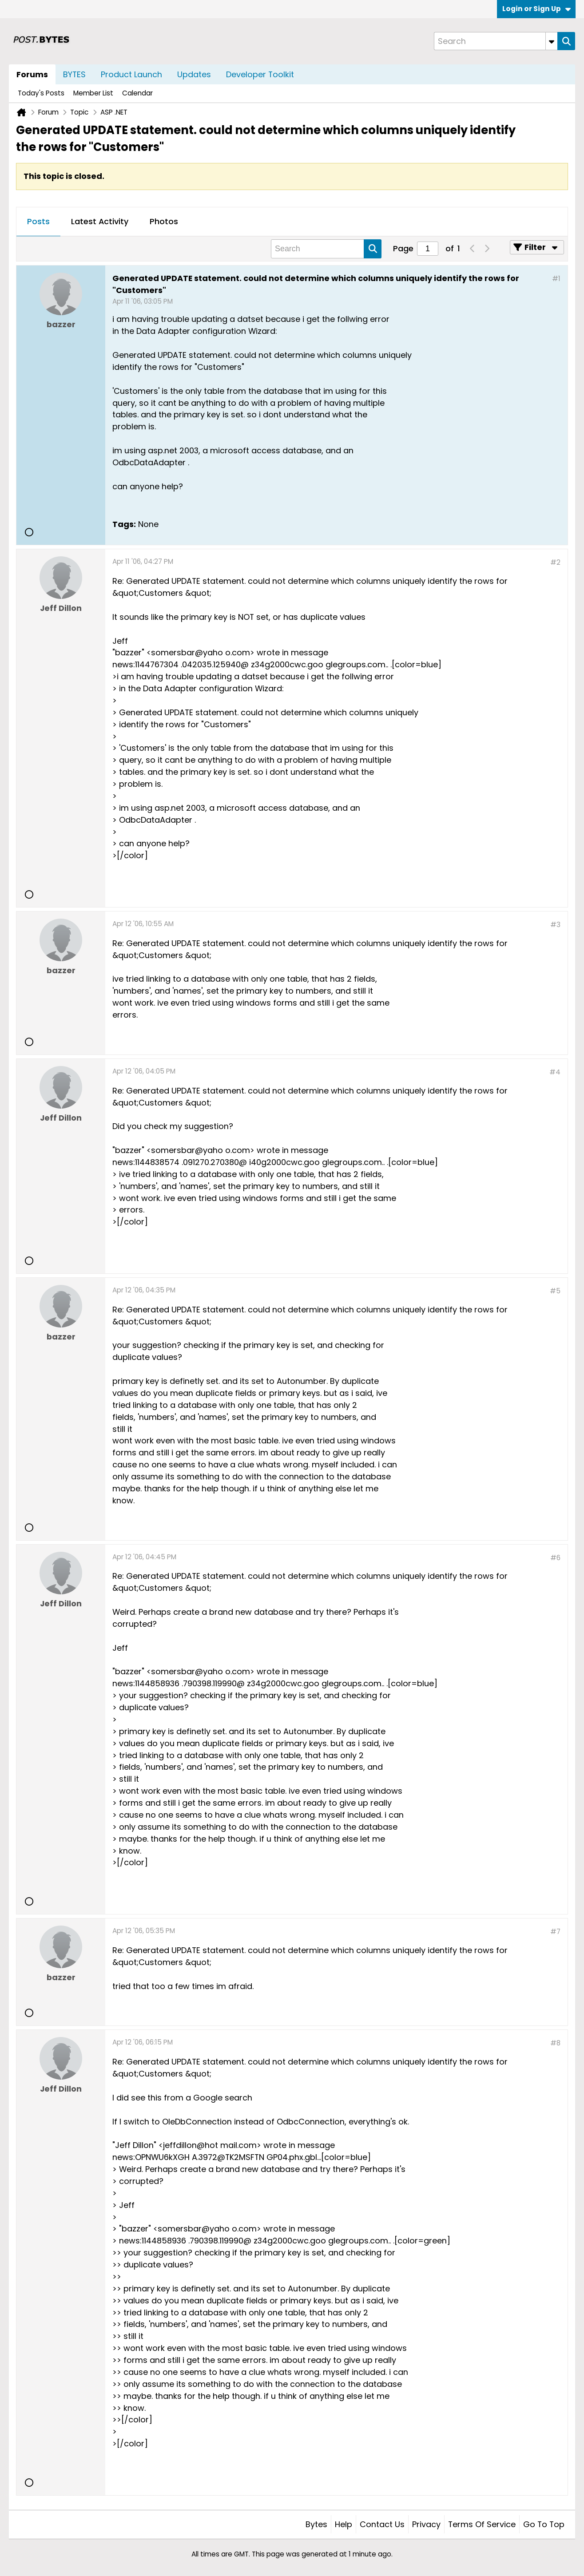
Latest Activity (99, 221)
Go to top (543, 2524)
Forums (32, 74)
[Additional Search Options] (551, 41)
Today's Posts (41, 93)
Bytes (316, 2524)
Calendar (137, 93)
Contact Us (382, 2524)
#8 (555, 2043)
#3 (555, 924)
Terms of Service (482, 2524)
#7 (555, 1931)
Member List (93, 93)
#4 (554, 1072)
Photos (164, 221)
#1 (556, 278)
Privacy (426, 2524)
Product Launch (131, 74)
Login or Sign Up (536, 8)
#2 (555, 562)
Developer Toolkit (260, 74)
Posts (38, 221)
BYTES (74, 74)
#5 (555, 1291)
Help (343, 2524)
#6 (555, 1557)
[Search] (495, 41)
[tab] (38, 222)
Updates (194, 74)
